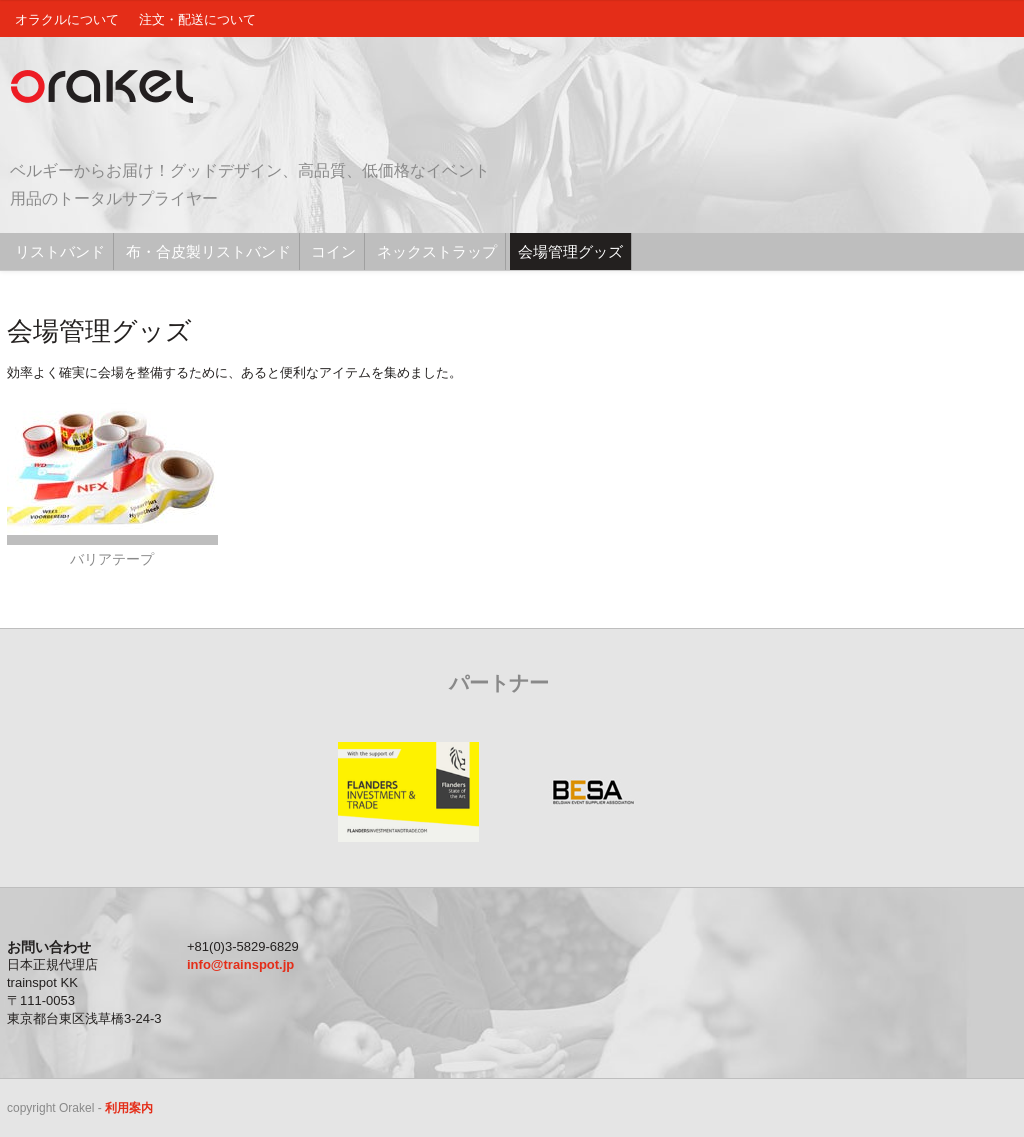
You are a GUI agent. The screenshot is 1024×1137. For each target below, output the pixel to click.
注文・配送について (197, 19)
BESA (593, 792)
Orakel (107, 87)
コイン (333, 251)
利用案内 (129, 1108)
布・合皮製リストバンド (208, 251)
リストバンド (60, 251)
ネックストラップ (437, 251)
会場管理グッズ (570, 251)
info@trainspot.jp (240, 964)
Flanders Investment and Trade (408, 792)
